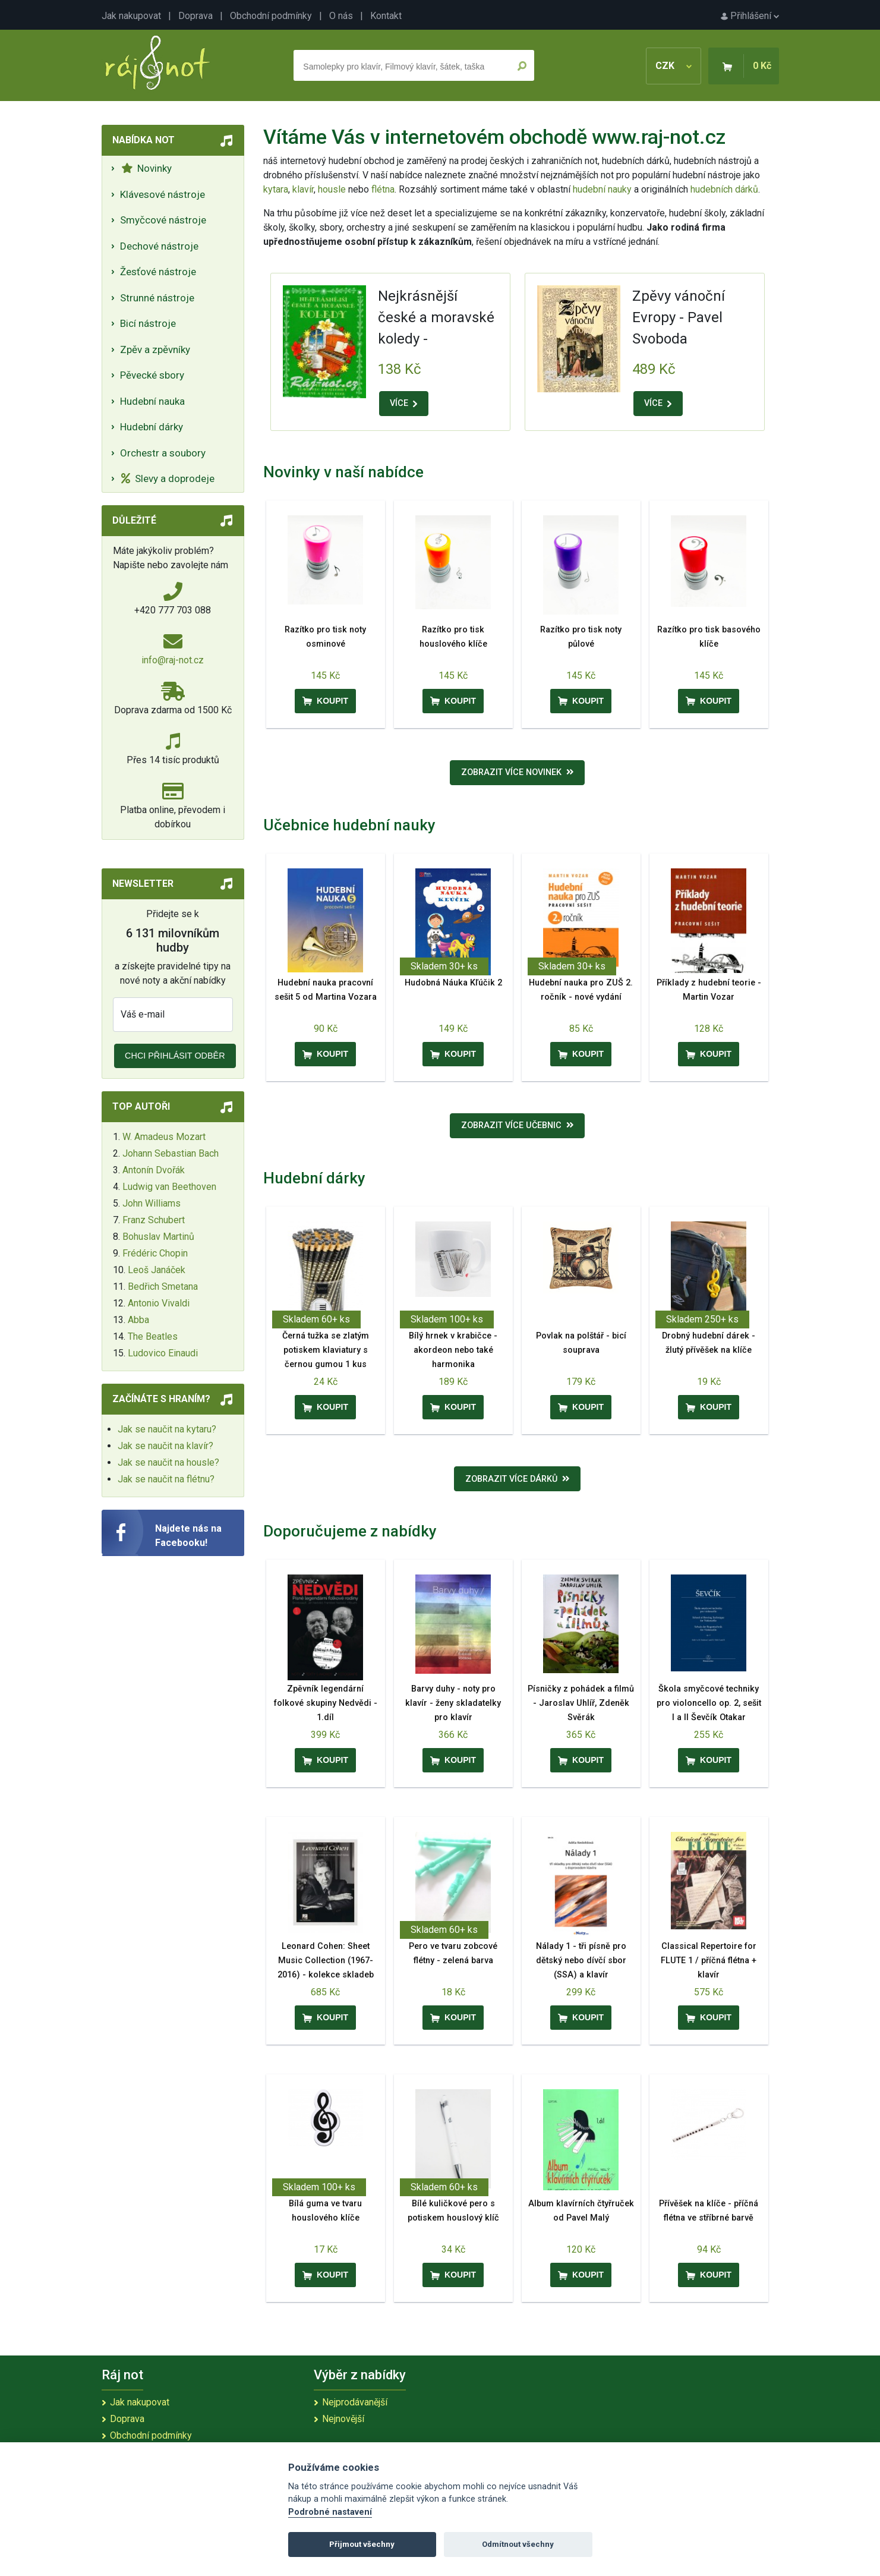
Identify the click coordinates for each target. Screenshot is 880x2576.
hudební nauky (602, 189)
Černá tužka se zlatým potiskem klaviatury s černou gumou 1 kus (325, 1350)
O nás (341, 15)
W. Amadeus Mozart (164, 1136)
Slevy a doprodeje (168, 478)
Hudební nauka (152, 401)
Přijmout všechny (362, 2544)
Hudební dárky (151, 427)
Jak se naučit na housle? (168, 1462)
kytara (275, 189)
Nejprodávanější (354, 2402)
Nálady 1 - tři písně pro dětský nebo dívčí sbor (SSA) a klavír (581, 1960)
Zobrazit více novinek (517, 772)
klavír (303, 189)
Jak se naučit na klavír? (165, 1445)
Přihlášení (750, 15)
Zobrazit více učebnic (517, 1125)
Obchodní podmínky (271, 15)
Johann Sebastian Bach (170, 1153)
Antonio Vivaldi (159, 1303)
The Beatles (153, 1336)
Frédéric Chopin (155, 1253)
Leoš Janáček (156, 1270)
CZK (673, 65)
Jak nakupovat (131, 15)
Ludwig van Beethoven (169, 1186)
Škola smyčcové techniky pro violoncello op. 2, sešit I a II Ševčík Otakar (709, 1703)
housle (333, 189)
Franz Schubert (153, 1220)
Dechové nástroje (159, 246)
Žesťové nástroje (158, 272)
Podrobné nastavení (330, 2512)
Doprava (195, 15)
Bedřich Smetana (163, 1286)
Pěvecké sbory (152, 375)
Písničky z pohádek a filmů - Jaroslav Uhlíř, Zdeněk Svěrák (581, 1703)
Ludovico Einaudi (163, 1353)
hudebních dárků (724, 189)
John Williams (151, 1203)
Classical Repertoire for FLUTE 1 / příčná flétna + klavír (708, 1960)
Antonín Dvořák (153, 1170)
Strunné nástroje (157, 298)
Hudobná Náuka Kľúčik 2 (453, 983)
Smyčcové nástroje (163, 220)
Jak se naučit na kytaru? (167, 1429)
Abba (138, 1319)
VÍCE (403, 403)
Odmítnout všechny (518, 2544)
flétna (383, 189)
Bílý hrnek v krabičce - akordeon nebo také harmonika (453, 1350)
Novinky (146, 168)
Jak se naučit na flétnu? (166, 1479)
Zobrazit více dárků (517, 1479)
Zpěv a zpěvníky (155, 349)
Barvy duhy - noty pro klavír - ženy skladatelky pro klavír (453, 1703)
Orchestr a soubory (163, 453)
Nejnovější (343, 2418)
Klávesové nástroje (162, 194)
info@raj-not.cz (172, 660)
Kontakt (386, 15)
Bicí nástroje (148, 323)
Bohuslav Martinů (158, 1236)
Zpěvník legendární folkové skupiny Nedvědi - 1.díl (325, 1703)
